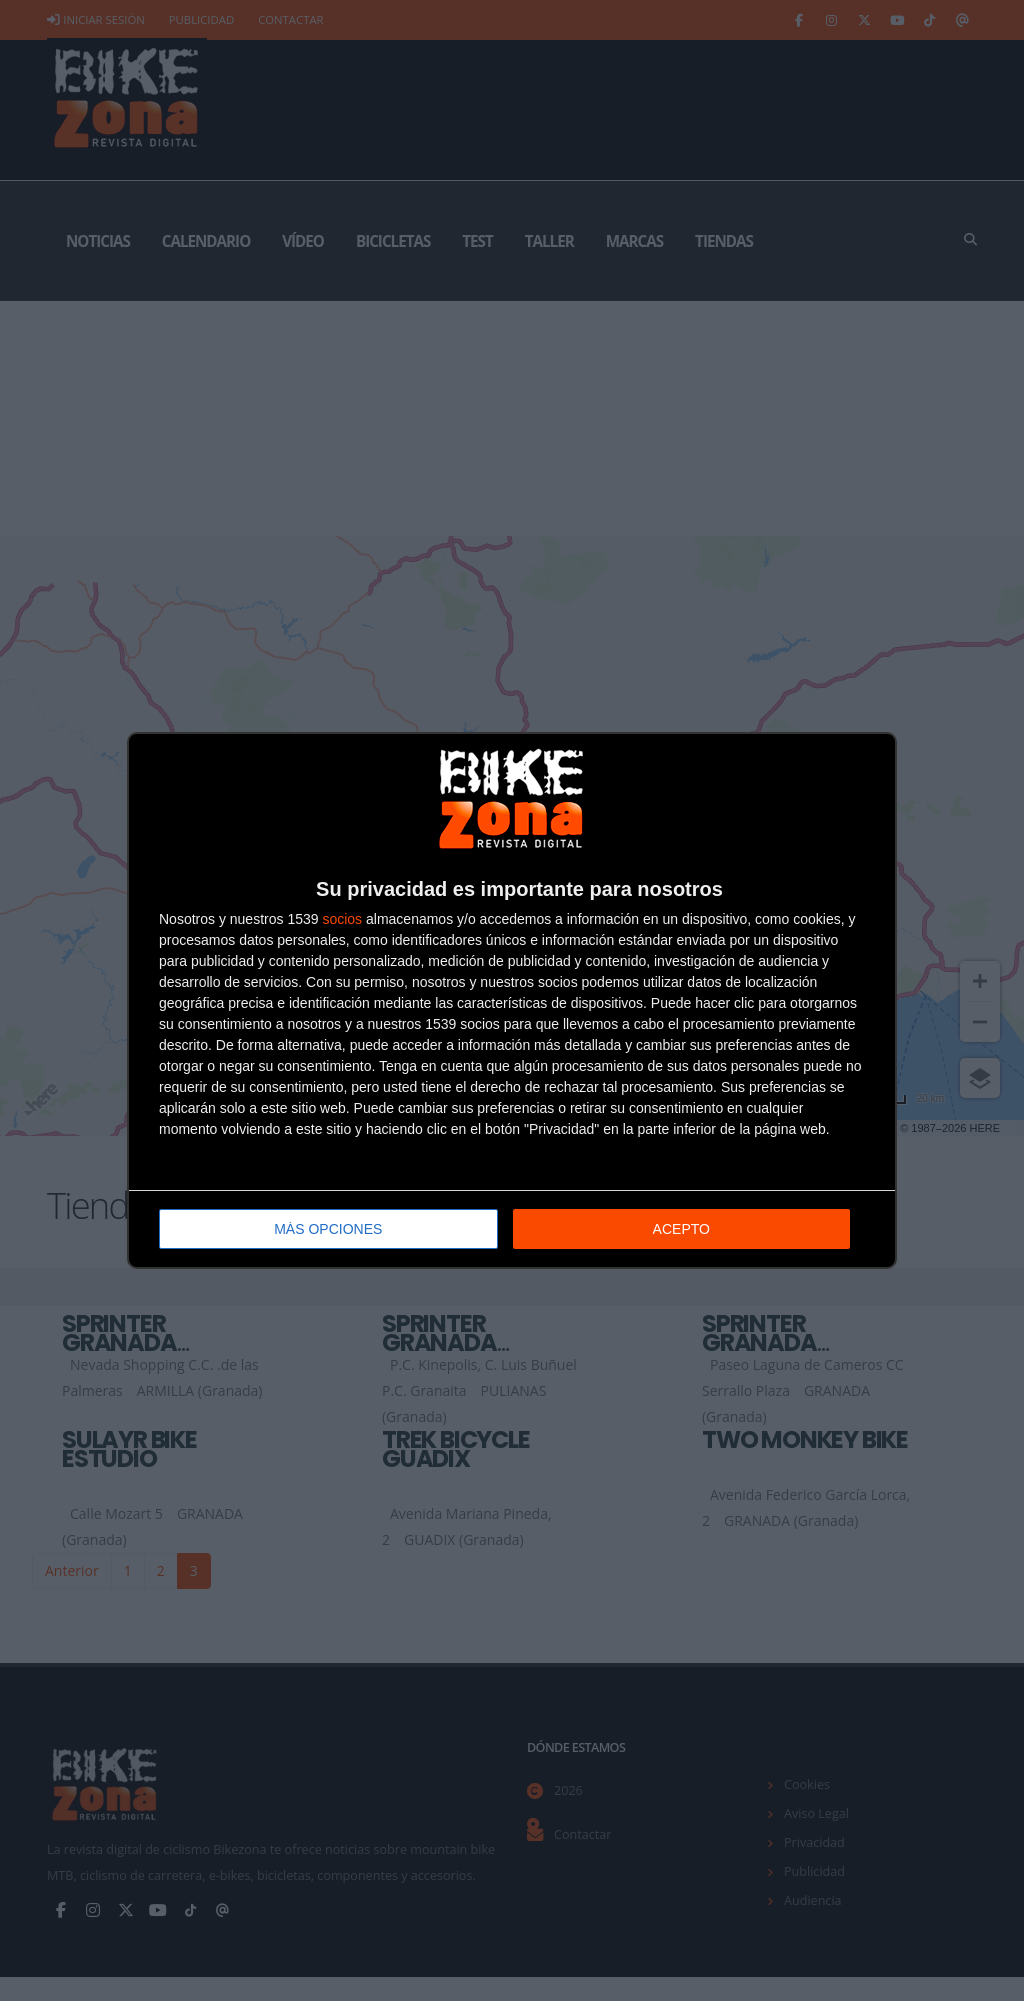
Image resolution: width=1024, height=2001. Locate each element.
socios (342, 919)
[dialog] (512, 1000)
